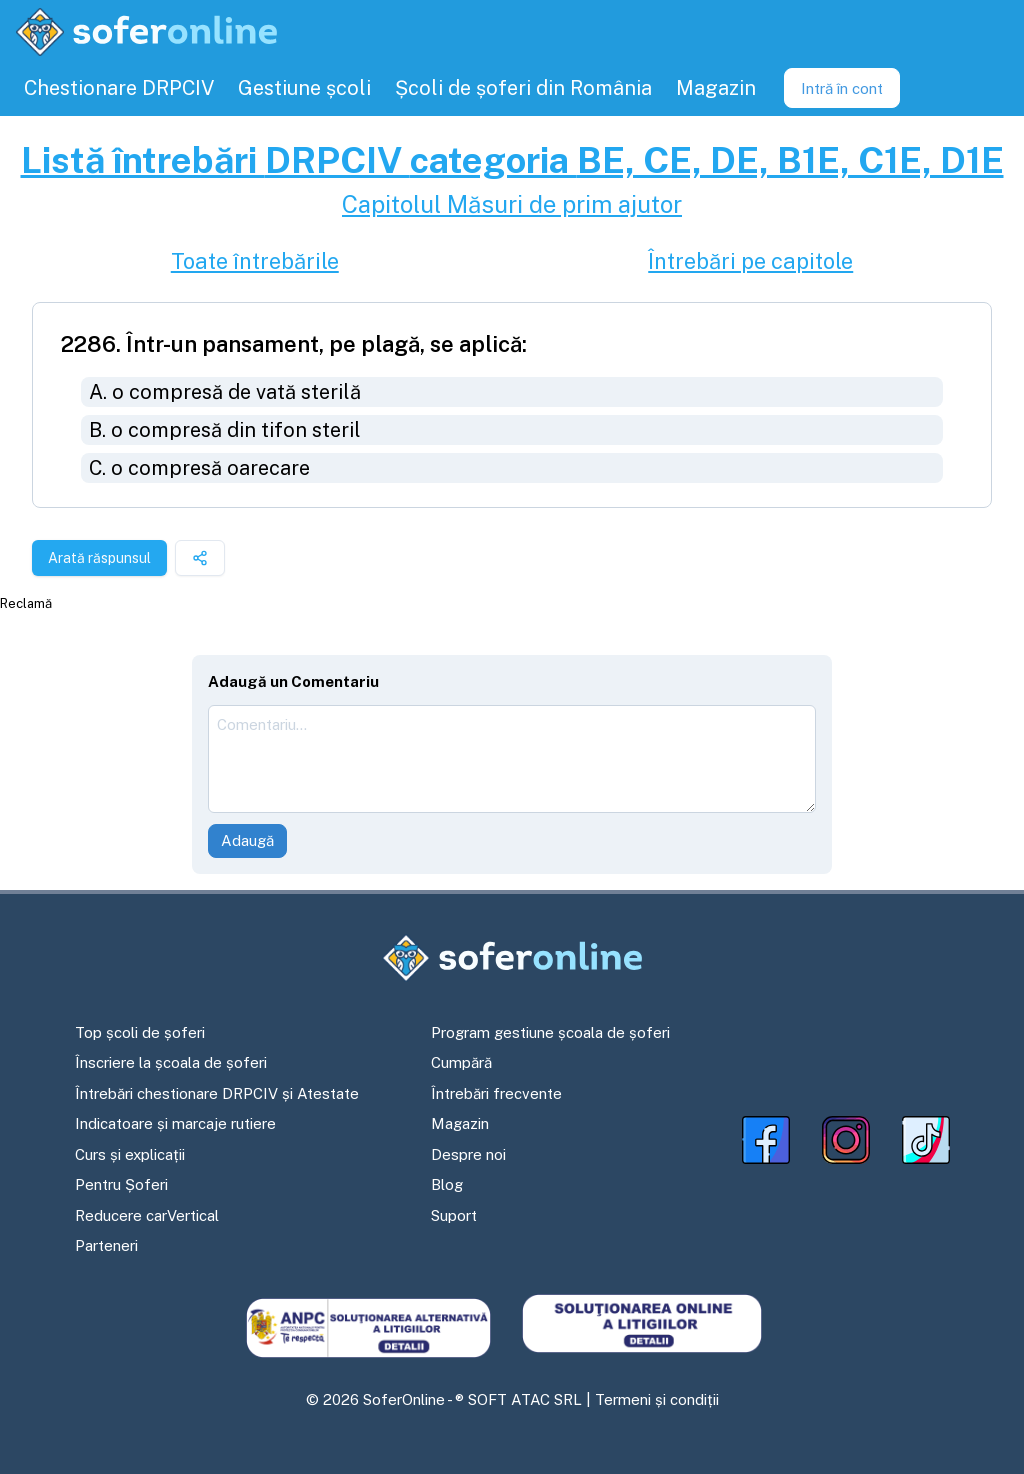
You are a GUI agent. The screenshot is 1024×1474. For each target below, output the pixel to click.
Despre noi (468, 1154)
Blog (447, 1184)
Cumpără (461, 1062)
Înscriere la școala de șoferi (171, 1062)
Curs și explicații (130, 1154)
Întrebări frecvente (496, 1093)
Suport (454, 1215)
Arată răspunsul (99, 558)
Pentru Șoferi (121, 1184)
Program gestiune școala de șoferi (550, 1032)
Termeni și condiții (657, 1399)
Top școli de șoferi (140, 1032)
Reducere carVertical (147, 1215)
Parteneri (106, 1245)
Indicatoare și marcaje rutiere (175, 1123)
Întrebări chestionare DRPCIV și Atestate (217, 1093)
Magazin (460, 1123)
